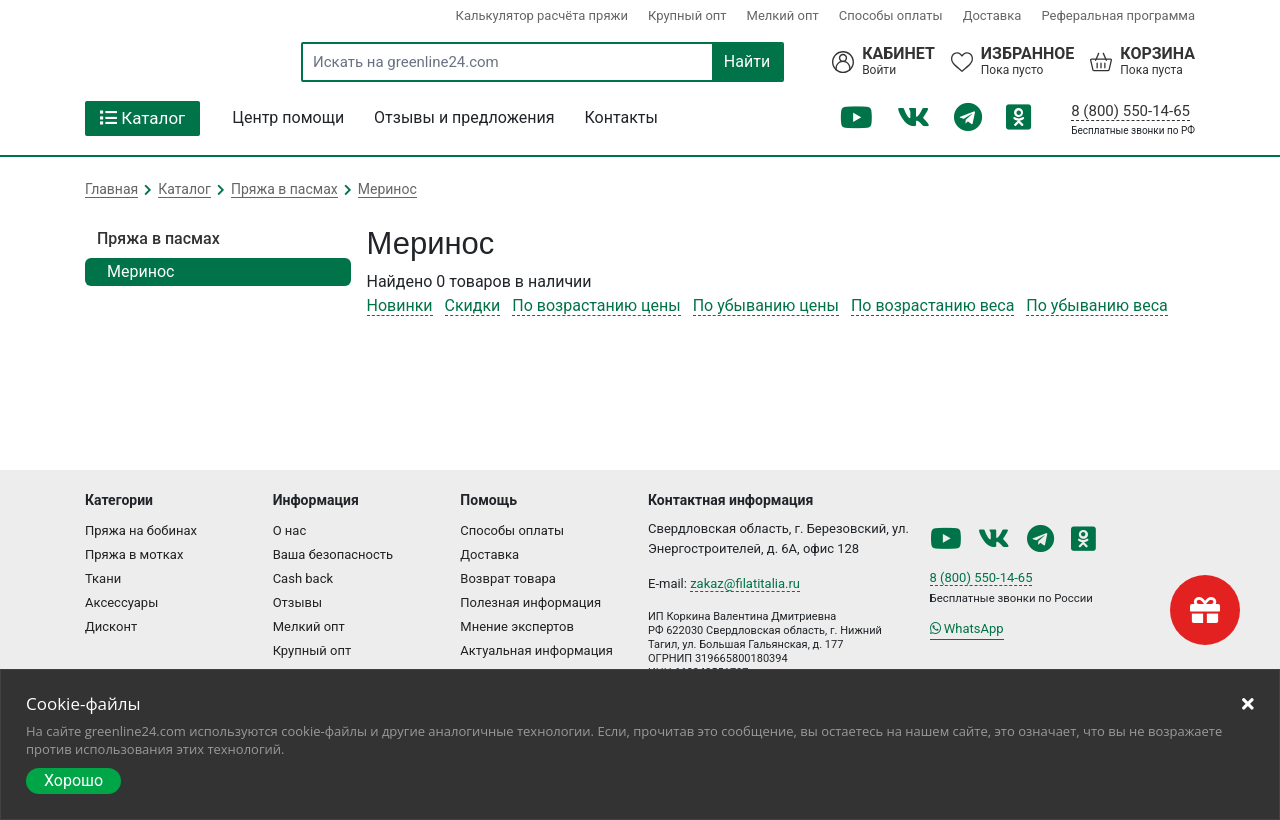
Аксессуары (121, 602)
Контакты (621, 117)
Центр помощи (288, 117)
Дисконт (111, 626)
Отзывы (297, 602)
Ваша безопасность (333, 554)
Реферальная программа (1118, 15)
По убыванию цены (766, 305)
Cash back (303, 578)
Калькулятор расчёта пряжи (542, 15)
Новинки (400, 305)
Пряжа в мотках (134, 554)
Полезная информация (530, 602)
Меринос (140, 271)
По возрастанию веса (932, 305)
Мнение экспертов (517, 626)
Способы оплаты (891, 15)
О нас (290, 530)
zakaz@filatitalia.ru (745, 583)
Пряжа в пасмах (158, 238)
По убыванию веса (1096, 305)
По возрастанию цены (596, 305)
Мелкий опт (783, 15)
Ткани (103, 578)
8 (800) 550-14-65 (1130, 111)
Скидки (473, 305)
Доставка (992, 15)
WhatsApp (967, 628)
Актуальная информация (536, 650)
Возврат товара (508, 578)
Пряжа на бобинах (141, 530)
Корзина (1157, 54)
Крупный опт (687, 15)
